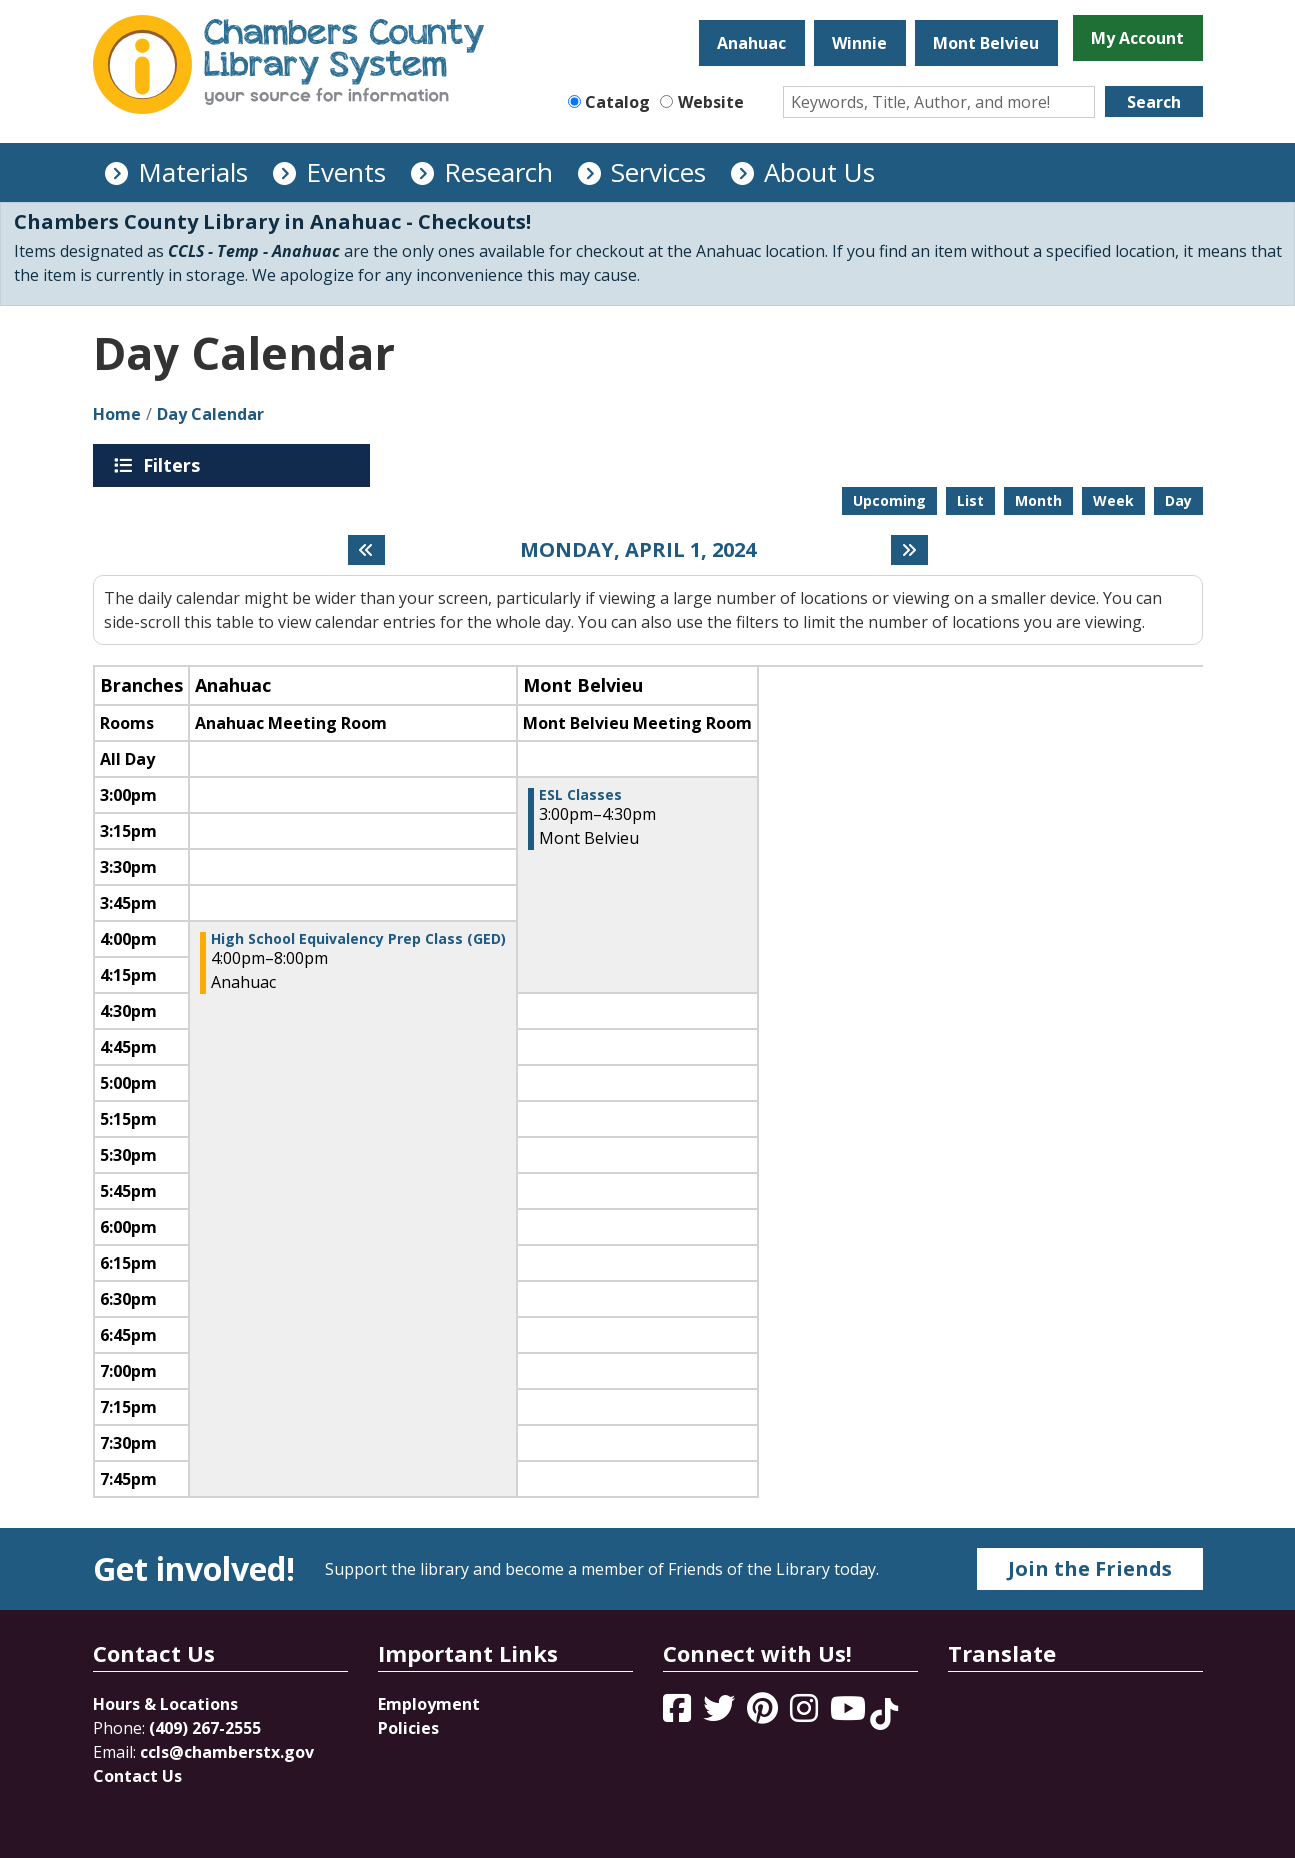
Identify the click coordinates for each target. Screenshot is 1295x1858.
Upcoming (889, 500)
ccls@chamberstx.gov (227, 1752)
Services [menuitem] (658, 172)
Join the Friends (1090, 1568)
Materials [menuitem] (193, 172)
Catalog (617, 102)
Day (1178, 500)
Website (711, 102)
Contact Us (137, 1776)
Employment (429, 1704)
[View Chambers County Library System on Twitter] (721, 1714)
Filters (175, 465)
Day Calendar (210, 414)
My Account (1137, 38)
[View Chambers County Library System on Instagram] (806, 1714)
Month (1038, 500)
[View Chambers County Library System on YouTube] (850, 1714)
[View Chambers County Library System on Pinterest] (764, 1714)
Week (1113, 500)
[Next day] (909, 550)
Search (1154, 102)
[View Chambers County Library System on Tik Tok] (884, 1714)
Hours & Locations (165, 1704)
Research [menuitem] (498, 172)
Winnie (859, 43)
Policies (408, 1728)
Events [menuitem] (346, 172)
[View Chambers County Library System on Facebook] (679, 1714)
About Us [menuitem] (819, 172)
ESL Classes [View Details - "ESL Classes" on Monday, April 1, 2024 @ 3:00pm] (580, 795)
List (970, 500)
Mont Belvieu (986, 43)
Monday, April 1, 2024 (638, 550)
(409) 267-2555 (205, 1728)
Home (117, 414)
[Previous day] (366, 550)
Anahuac (751, 43)
